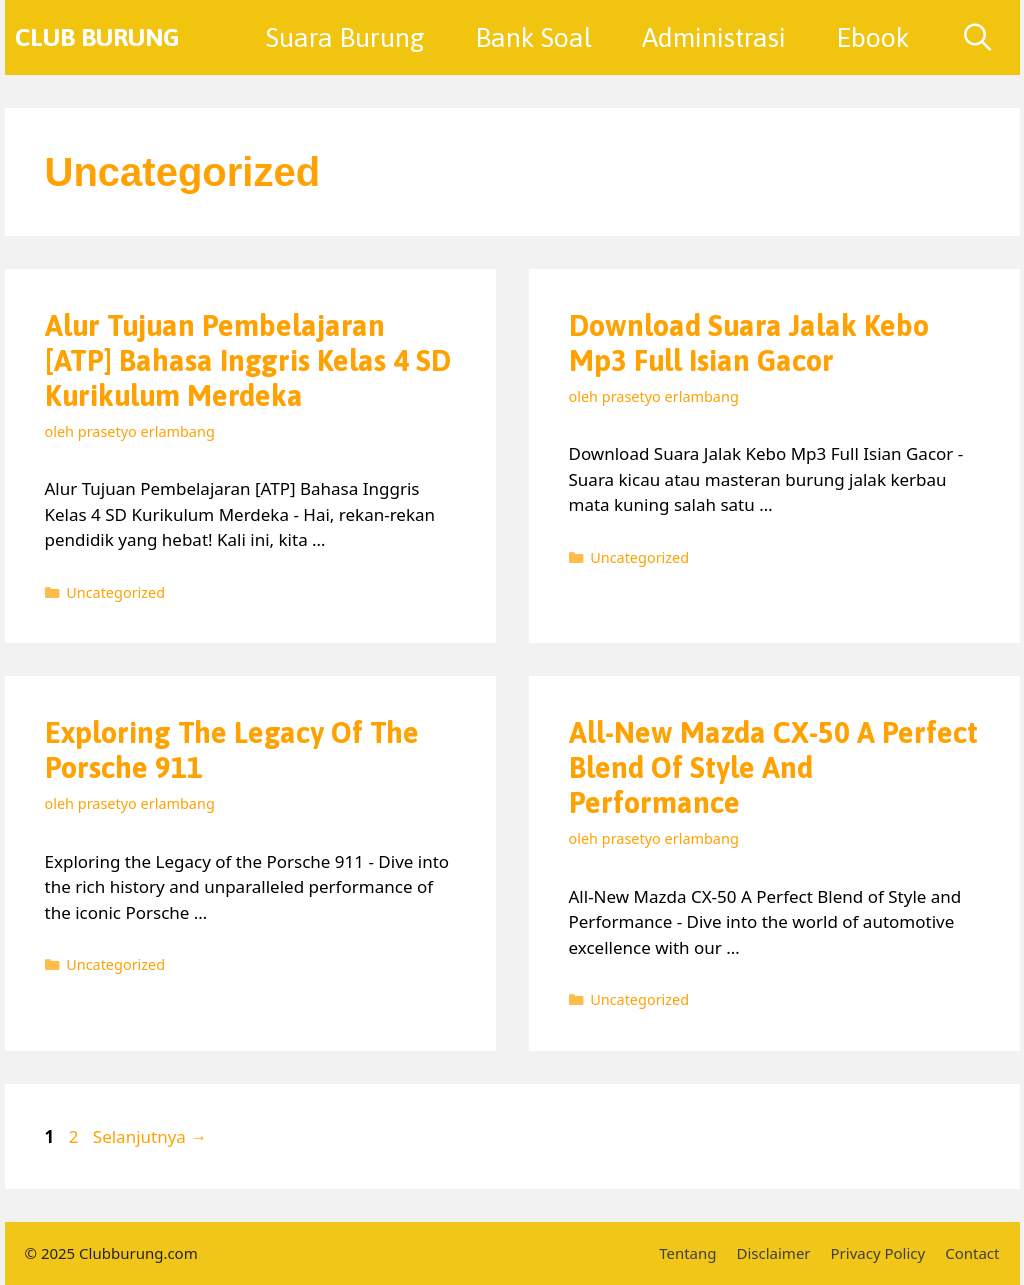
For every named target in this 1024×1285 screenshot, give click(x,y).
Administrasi (714, 37)
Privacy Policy (878, 1253)
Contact (972, 1253)
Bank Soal (533, 37)
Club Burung (97, 37)
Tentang (687, 1253)
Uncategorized (115, 592)
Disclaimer (774, 1253)
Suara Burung (345, 37)
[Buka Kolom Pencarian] (977, 37)
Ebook (873, 37)
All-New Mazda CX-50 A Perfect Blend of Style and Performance (773, 767)
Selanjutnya (150, 1136)
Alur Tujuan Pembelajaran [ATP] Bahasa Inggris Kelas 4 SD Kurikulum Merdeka (248, 360)
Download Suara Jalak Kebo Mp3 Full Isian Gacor (749, 343)
